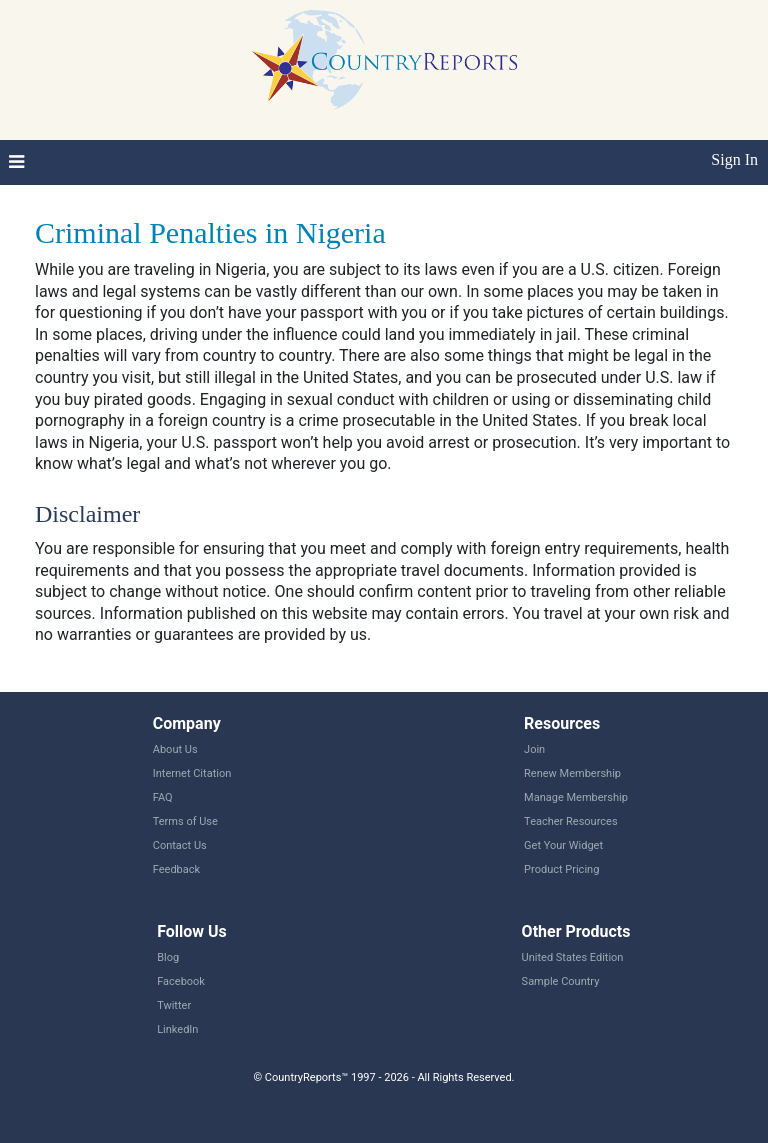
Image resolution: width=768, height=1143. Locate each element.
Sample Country (561, 981)
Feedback (176, 869)
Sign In (734, 159)
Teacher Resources (570, 821)
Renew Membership (572, 773)
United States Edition (573, 957)
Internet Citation (192, 773)
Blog (168, 957)
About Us (175, 749)
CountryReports (384, 60)
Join (534, 749)
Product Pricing (561, 869)
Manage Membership (576, 797)
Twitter (174, 1005)
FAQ (163, 797)
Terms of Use (185, 821)
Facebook (181, 981)
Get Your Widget (563, 845)
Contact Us (180, 845)
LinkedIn (177, 1029)
